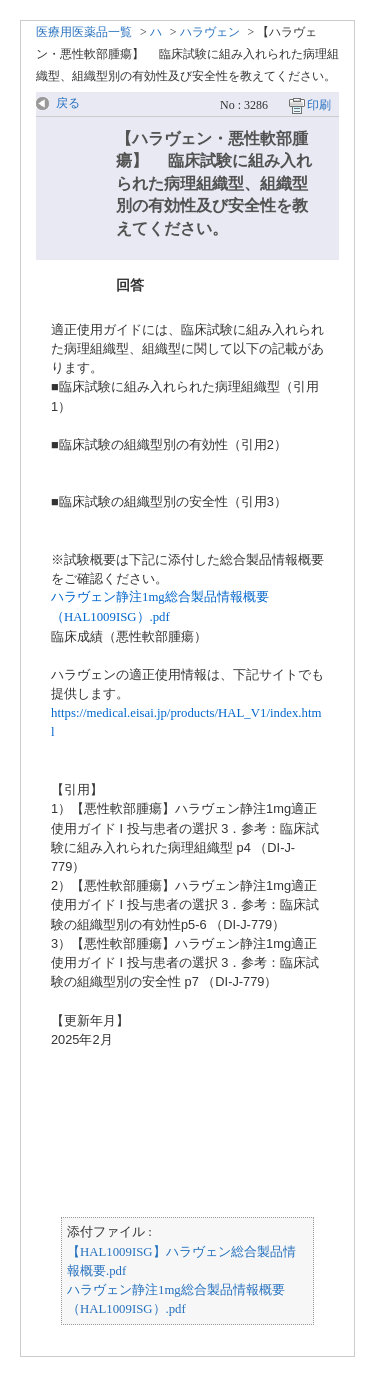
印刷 (319, 105)
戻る (68, 103)
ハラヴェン (210, 32)
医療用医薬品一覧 (84, 32)
